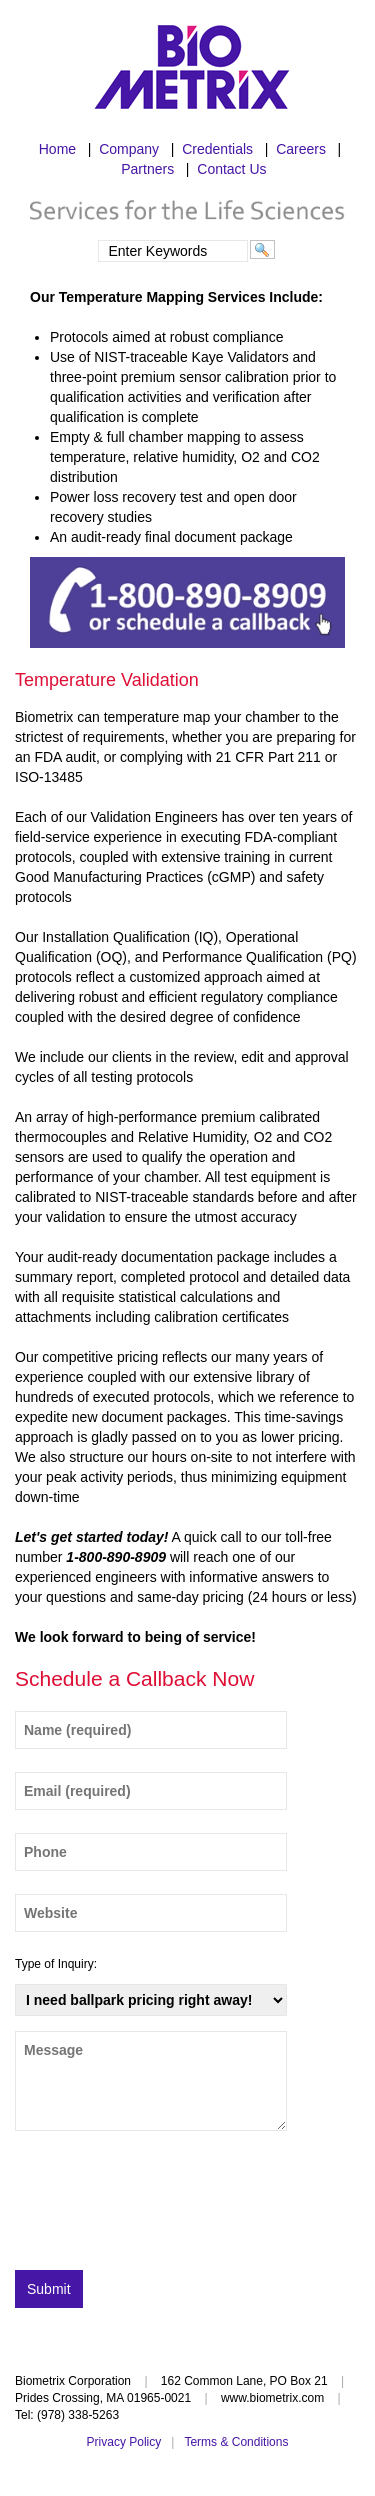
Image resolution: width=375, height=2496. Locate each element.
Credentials (217, 149)
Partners (147, 169)
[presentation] (167, 2206)
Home (57, 149)
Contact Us (231, 169)
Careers (301, 149)
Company (129, 149)
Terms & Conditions (236, 2442)
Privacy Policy (124, 2442)
